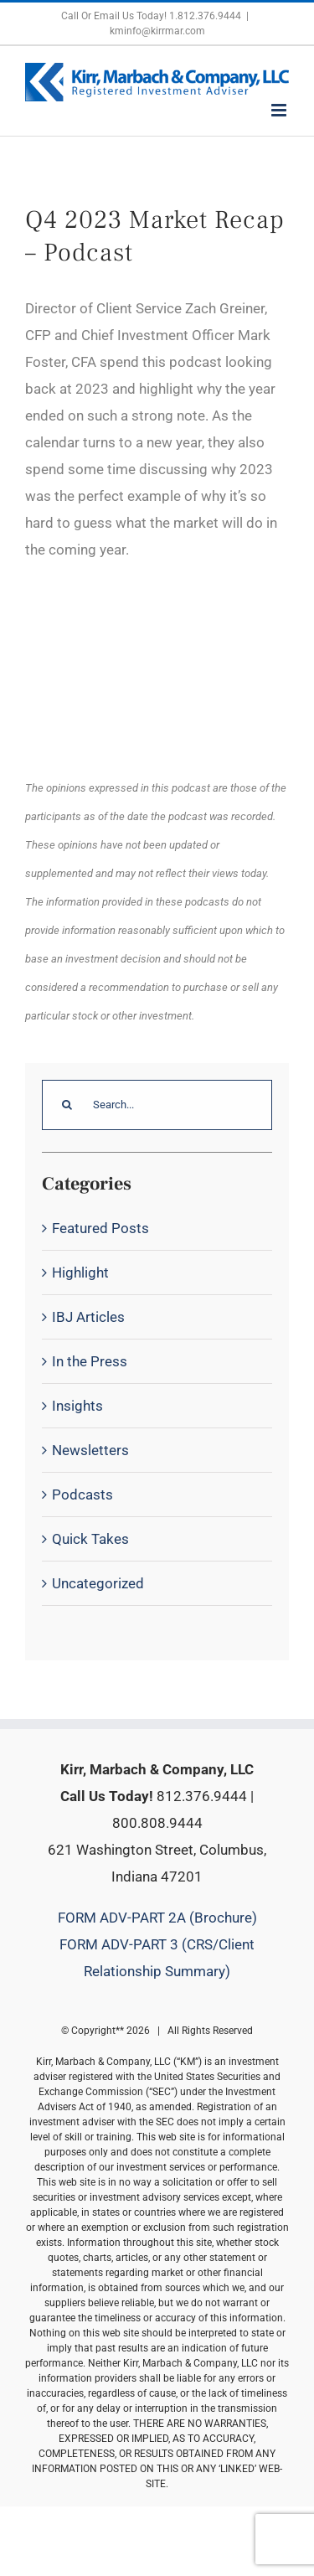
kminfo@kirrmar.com (157, 31)
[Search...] (157, 1105)
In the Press (89, 1361)
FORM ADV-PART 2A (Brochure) (157, 1917)
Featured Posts (100, 1228)
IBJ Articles (88, 1317)
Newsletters (90, 1450)
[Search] (67, 1105)
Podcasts (82, 1494)
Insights (77, 1405)
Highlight (80, 1272)
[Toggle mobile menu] (280, 110)
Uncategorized (98, 1583)
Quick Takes (90, 1539)
